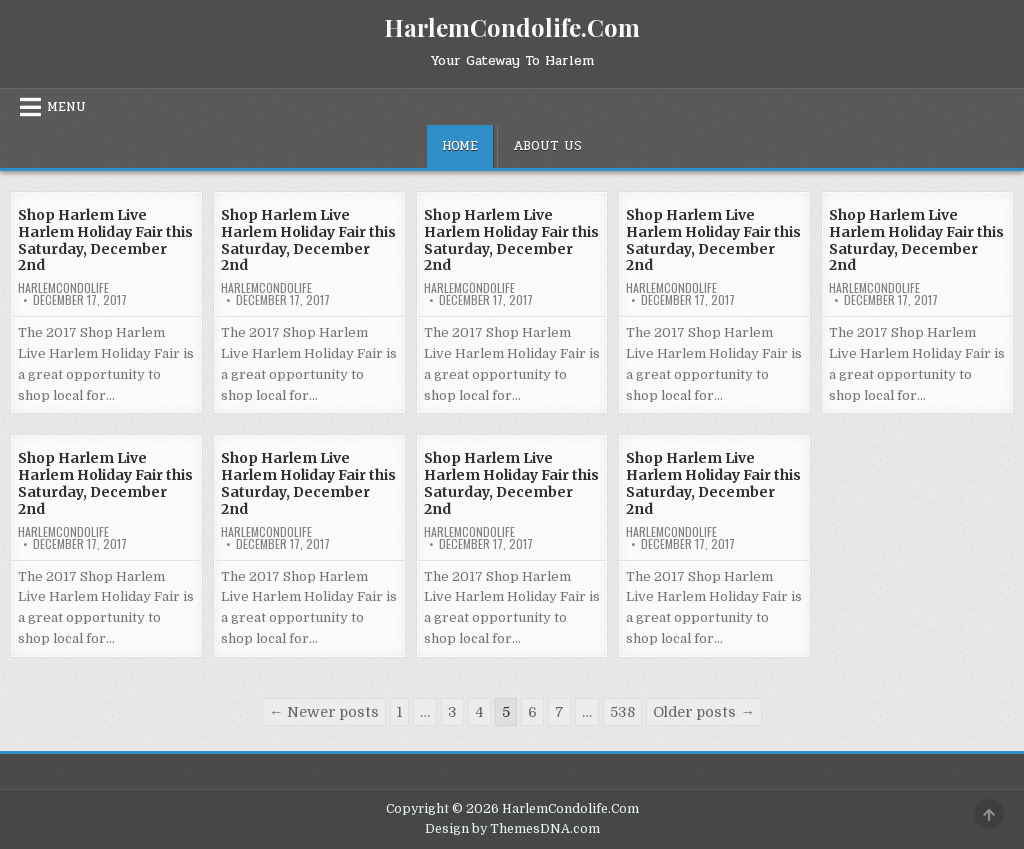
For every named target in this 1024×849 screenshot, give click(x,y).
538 (622, 712)
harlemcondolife (63, 288)
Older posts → (703, 712)
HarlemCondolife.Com (512, 27)
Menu (66, 107)
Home (460, 146)
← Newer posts (324, 712)
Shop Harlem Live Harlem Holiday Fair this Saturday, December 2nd (105, 240)
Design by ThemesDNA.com (512, 829)
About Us (547, 146)
